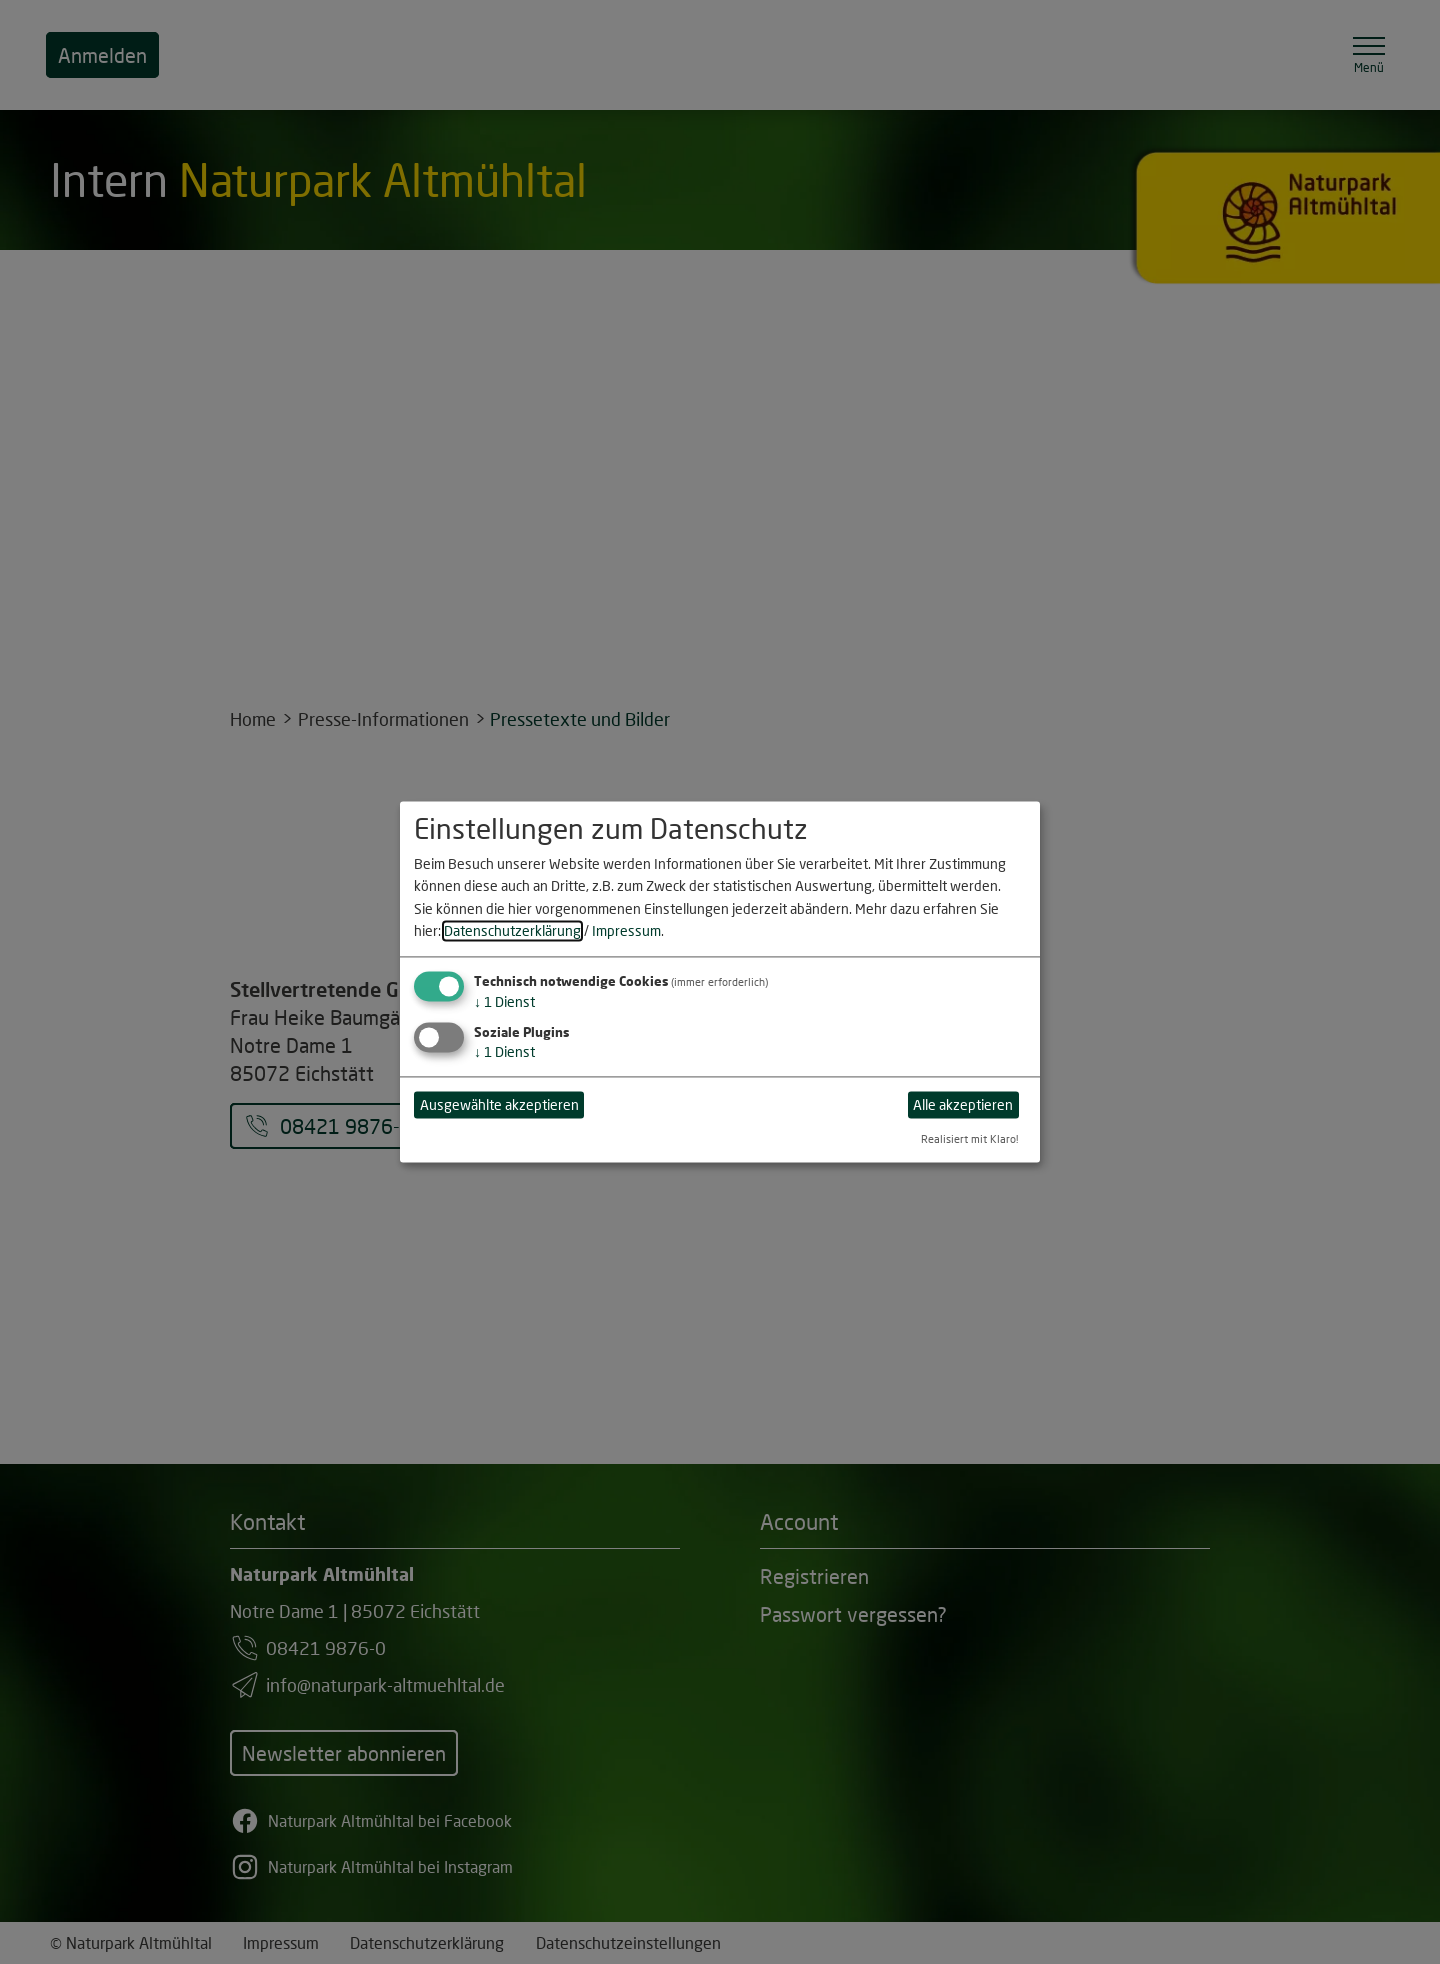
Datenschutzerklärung (512, 930)
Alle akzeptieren (963, 1104)
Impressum (626, 930)
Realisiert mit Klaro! (969, 1139)
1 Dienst (504, 1002)
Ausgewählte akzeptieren (499, 1104)
